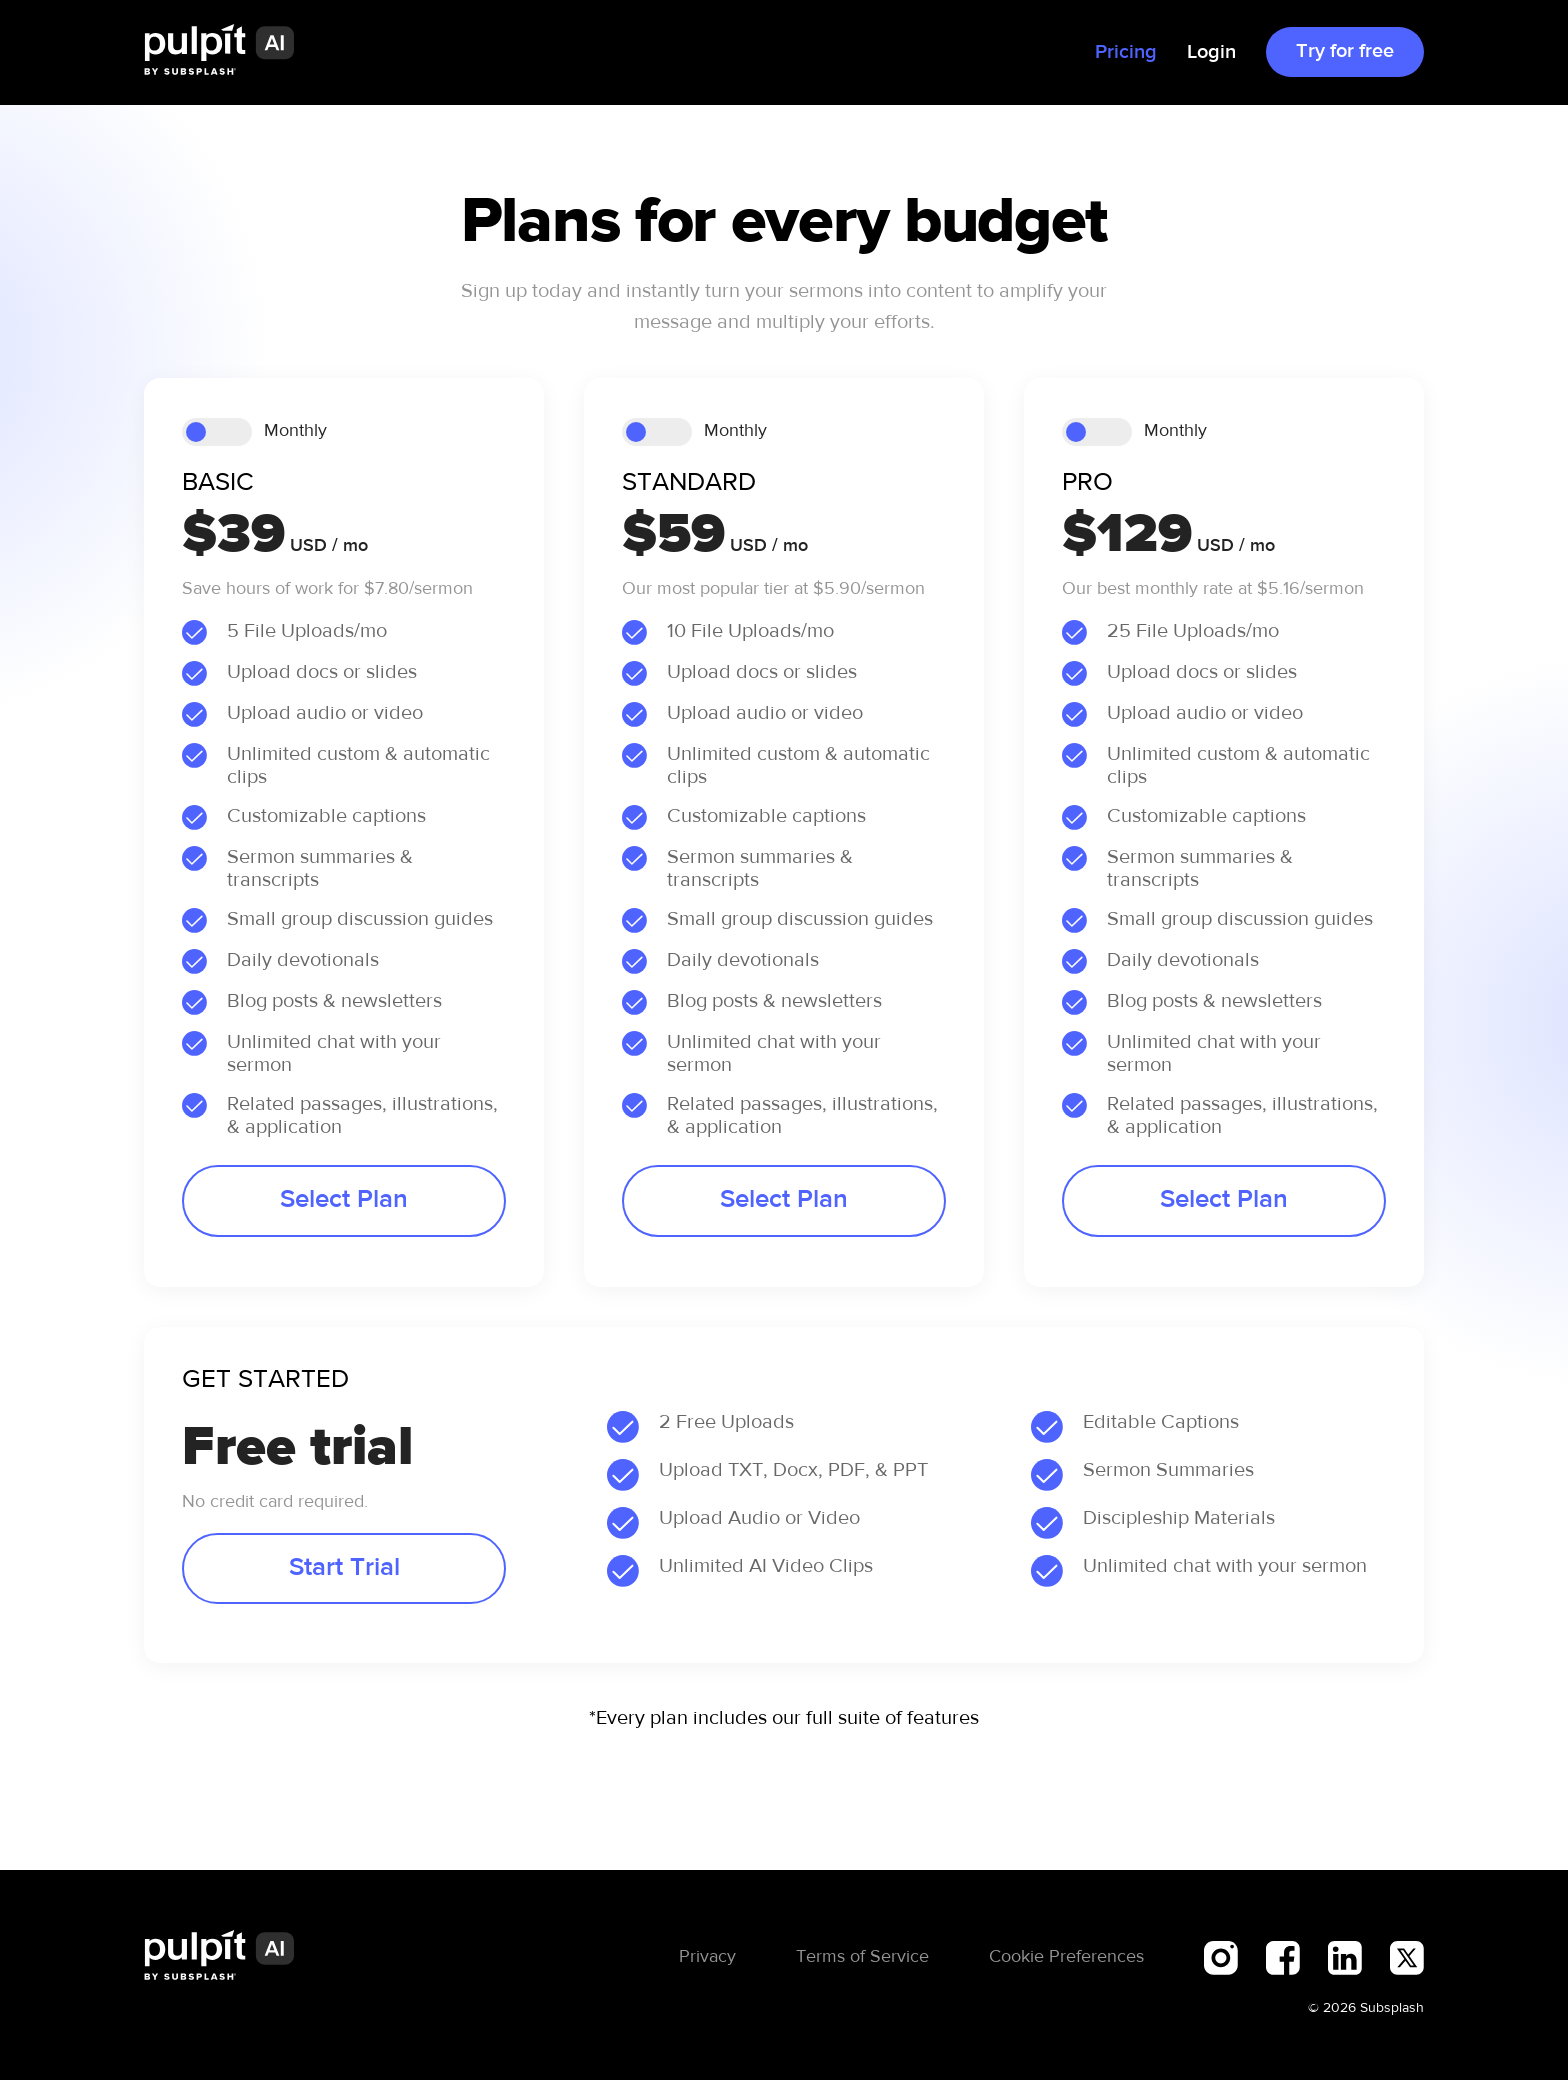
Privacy (707, 1957)
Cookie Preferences (1066, 1957)
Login (1211, 52)
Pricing (1126, 52)
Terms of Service (862, 1957)
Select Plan (344, 1200)
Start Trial (344, 1568)
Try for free (1345, 51)
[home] (219, 52)
